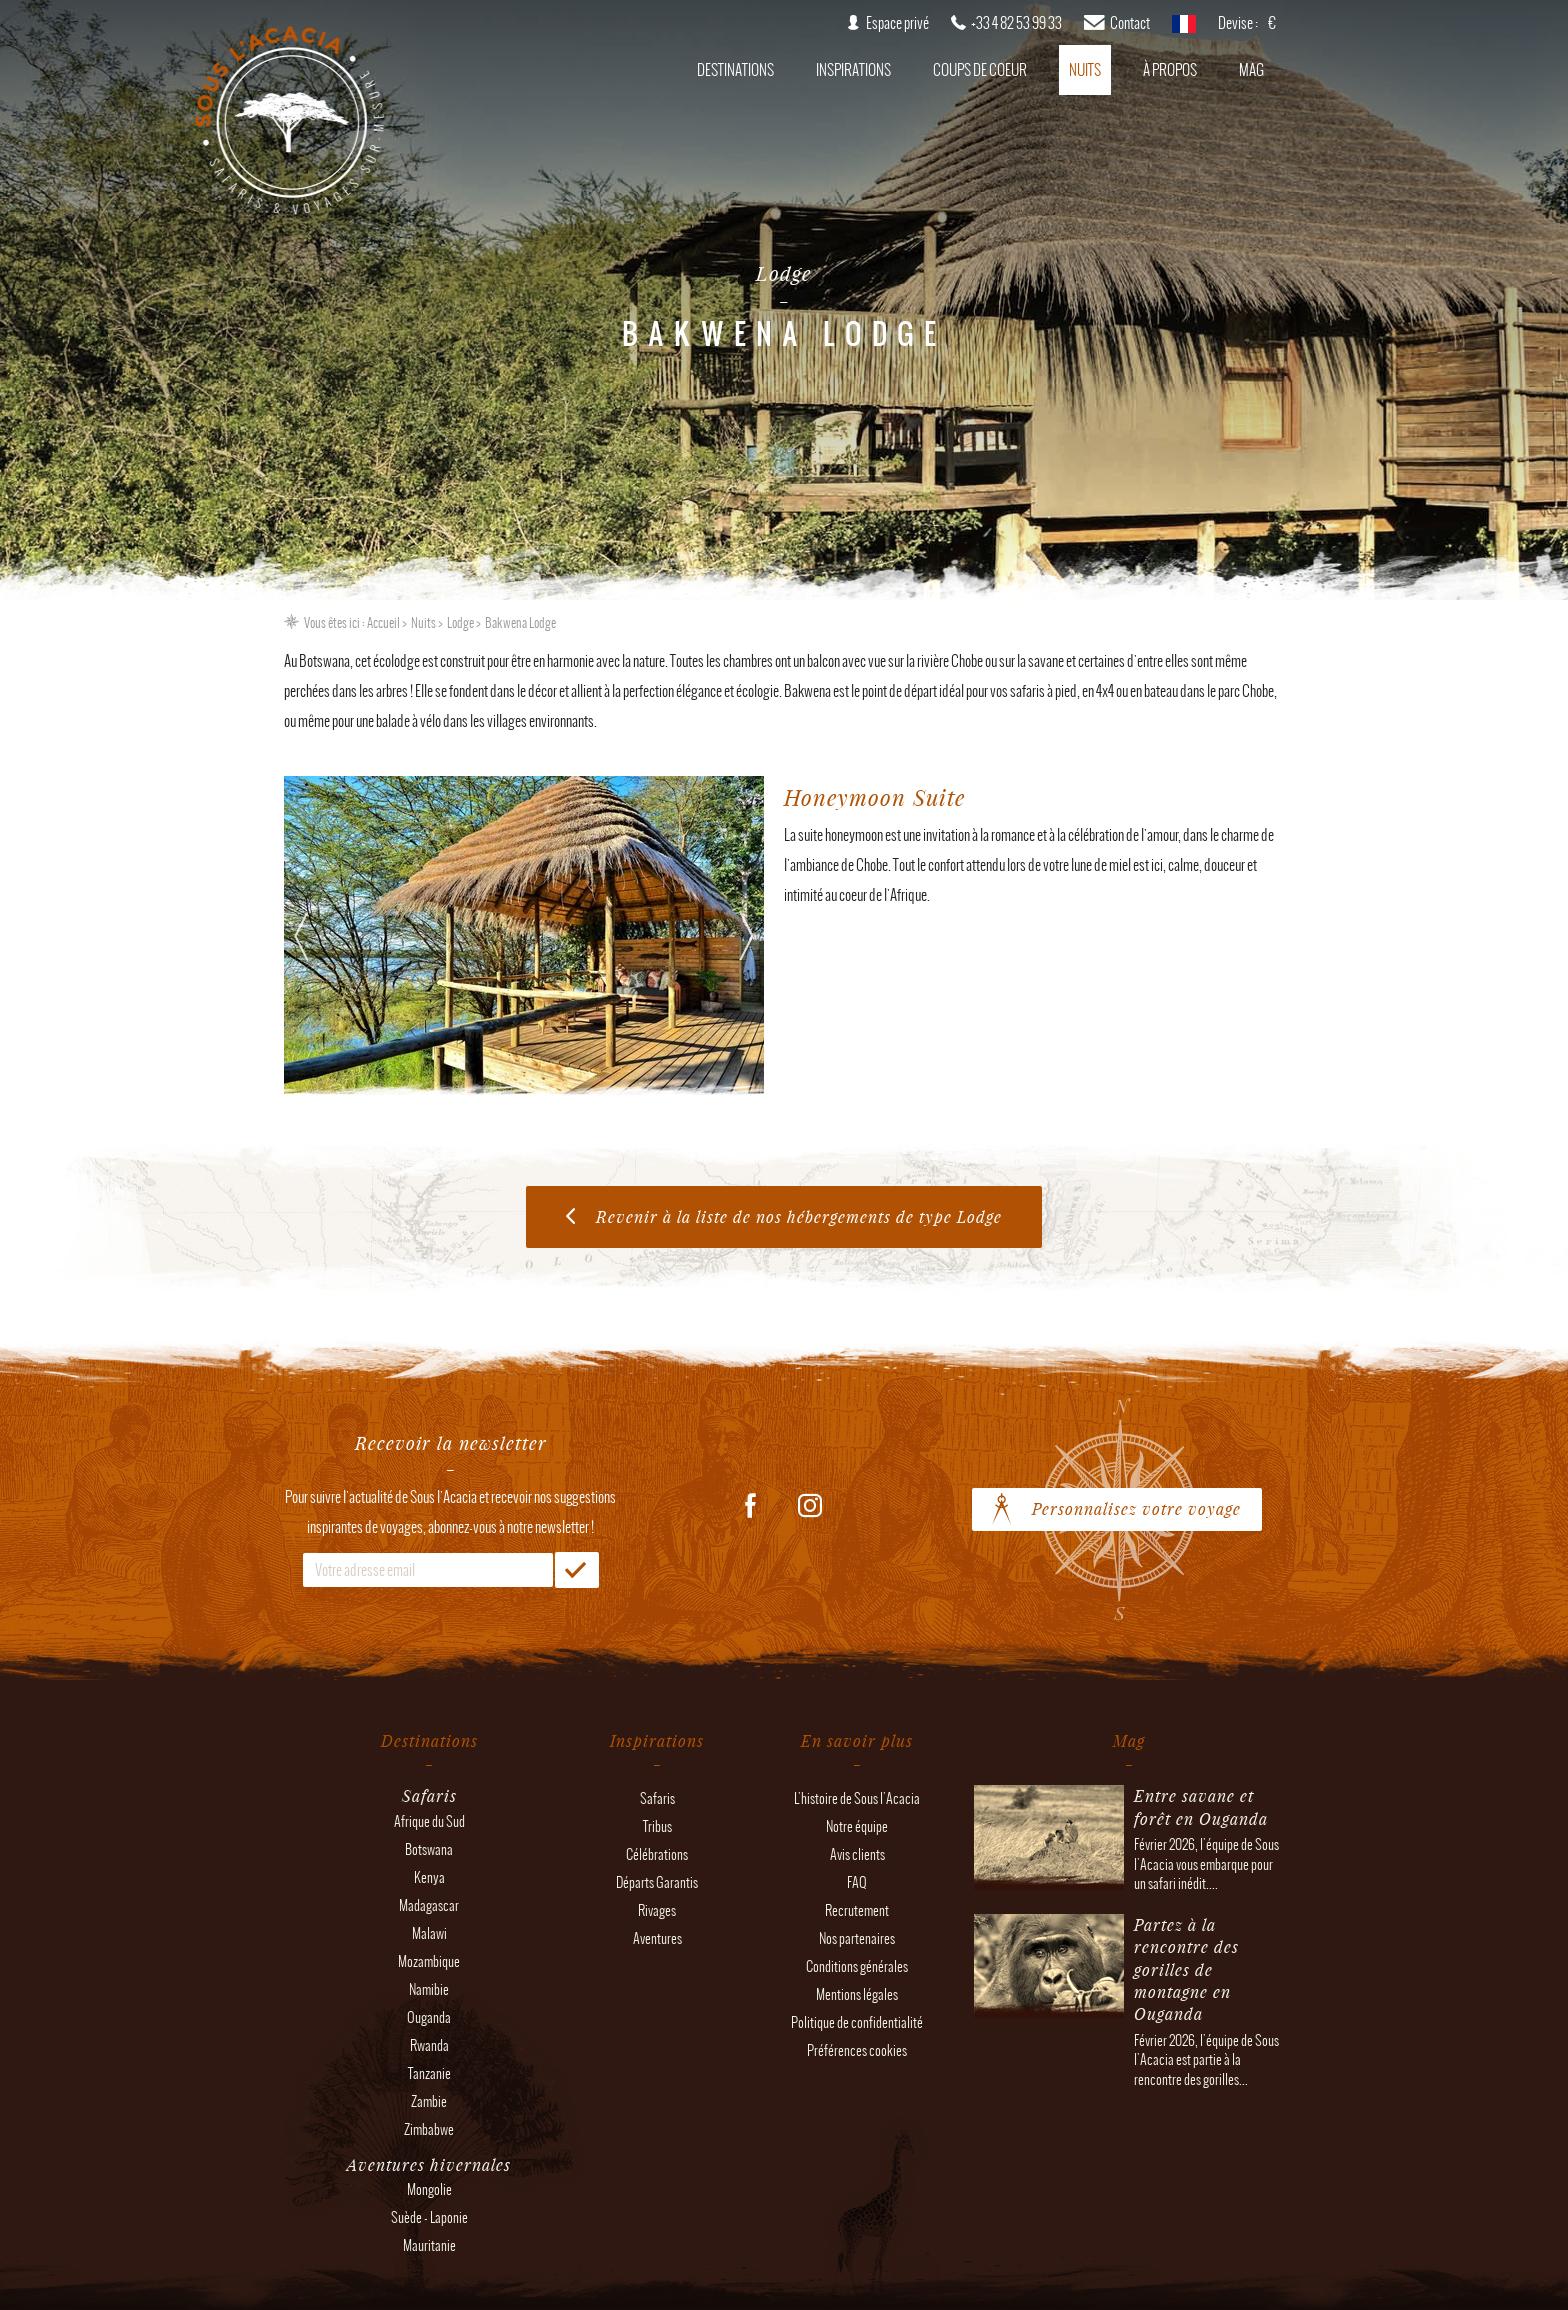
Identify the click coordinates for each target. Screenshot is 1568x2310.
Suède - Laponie (429, 2217)
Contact (1130, 23)
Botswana (429, 1849)
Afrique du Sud (429, 1821)
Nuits (1085, 70)
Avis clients (857, 1854)
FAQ (857, 1882)
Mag (1251, 70)
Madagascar (429, 1905)
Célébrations (657, 1854)
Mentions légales (857, 1994)
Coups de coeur (980, 70)
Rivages (657, 1910)
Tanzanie (429, 2073)
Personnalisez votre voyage (1136, 1508)
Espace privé (897, 23)
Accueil (383, 623)
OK (577, 1570)
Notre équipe (857, 1826)
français (1184, 30)
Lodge (460, 623)
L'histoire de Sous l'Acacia (857, 1798)
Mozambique (429, 1961)
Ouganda (429, 2017)
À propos (1170, 70)
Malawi (429, 1933)
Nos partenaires (857, 1938)
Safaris (657, 1798)
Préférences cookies (857, 2050)
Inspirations (853, 70)
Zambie (429, 2101)
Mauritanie (429, 2245)
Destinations (735, 70)
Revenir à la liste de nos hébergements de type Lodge (799, 1216)
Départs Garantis (657, 1882)
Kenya (429, 1877)
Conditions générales (857, 1966)
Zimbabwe (429, 2129)
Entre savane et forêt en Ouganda (1201, 1806)
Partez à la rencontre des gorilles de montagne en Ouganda (1186, 1969)
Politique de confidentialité (857, 2022)
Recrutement (857, 1910)
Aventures (657, 1938)
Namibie (429, 1989)
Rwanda (429, 2045)
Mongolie (429, 2189)
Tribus (657, 1826)
